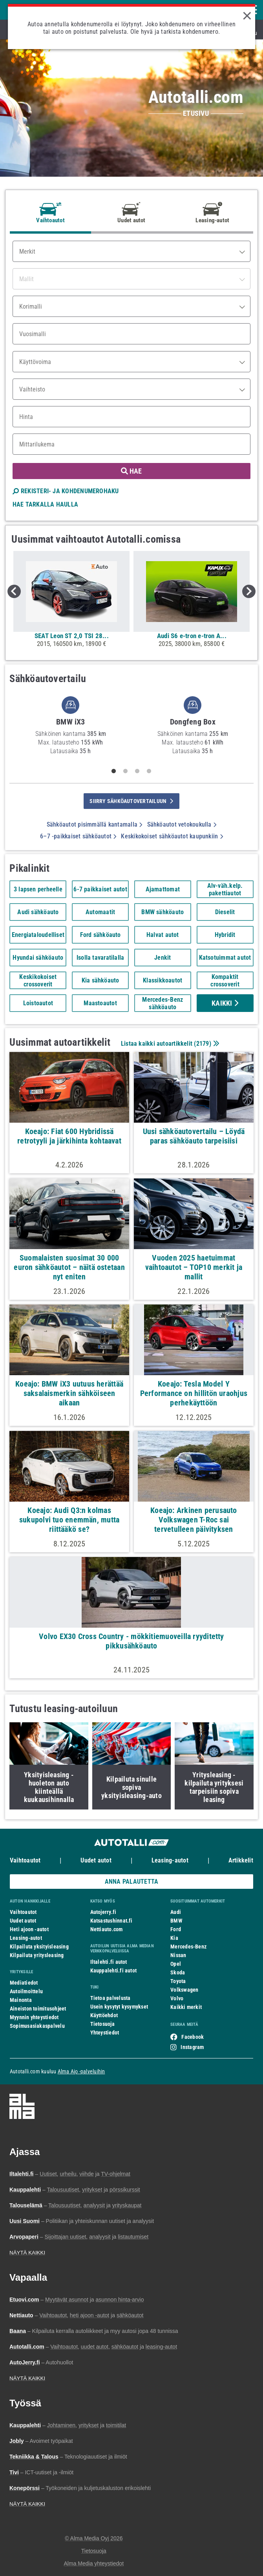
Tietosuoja (102, 2024)
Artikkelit (240, 1860)
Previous (14, 591)
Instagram (192, 2047)
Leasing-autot (170, 1860)
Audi (175, 1912)
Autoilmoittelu (26, 1991)
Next (249, 591)
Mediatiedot (24, 1983)
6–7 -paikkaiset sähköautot (78, 836)
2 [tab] (126, 771)
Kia (174, 1938)
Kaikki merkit (186, 2007)
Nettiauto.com (106, 1929)
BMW (176, 1920)
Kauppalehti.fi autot (113, 1970)
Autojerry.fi (103, 1912)
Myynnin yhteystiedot (34, 2017)
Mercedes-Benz (188, 1946)
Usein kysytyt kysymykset (119, 2006)
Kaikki (225, 1003)
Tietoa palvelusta (110, 1998)
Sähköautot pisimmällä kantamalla (94, 824)
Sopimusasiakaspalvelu (37, 2026)
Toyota (178, 1981)
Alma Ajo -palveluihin (81, 2071)
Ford (175, 1929)
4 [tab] (149, 771)
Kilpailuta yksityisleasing (39, 1946)
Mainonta (21, 2000)
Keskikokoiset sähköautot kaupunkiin (172, 836)
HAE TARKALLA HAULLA (45, 504)
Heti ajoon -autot (29, 1929)
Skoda (177, 1972)
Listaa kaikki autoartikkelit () (169, 1043)
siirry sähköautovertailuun (131, 801)
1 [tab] (114, 771)
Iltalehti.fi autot (108, 1962)
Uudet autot (95, 1860)
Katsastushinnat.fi (111, 1920)
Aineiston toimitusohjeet (38, 2008)
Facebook (192, 2037)
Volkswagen (184, 1990)
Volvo (176, 1998)
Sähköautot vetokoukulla (182, 824)
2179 (202, 1043)
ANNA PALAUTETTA (131, 1881)
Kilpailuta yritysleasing (37, 1955)
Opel (175, 1964)
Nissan (178, 1955)
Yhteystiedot (104, 2032)
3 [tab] (137, 771)
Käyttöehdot (104, 2015)
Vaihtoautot (25, 1860)
